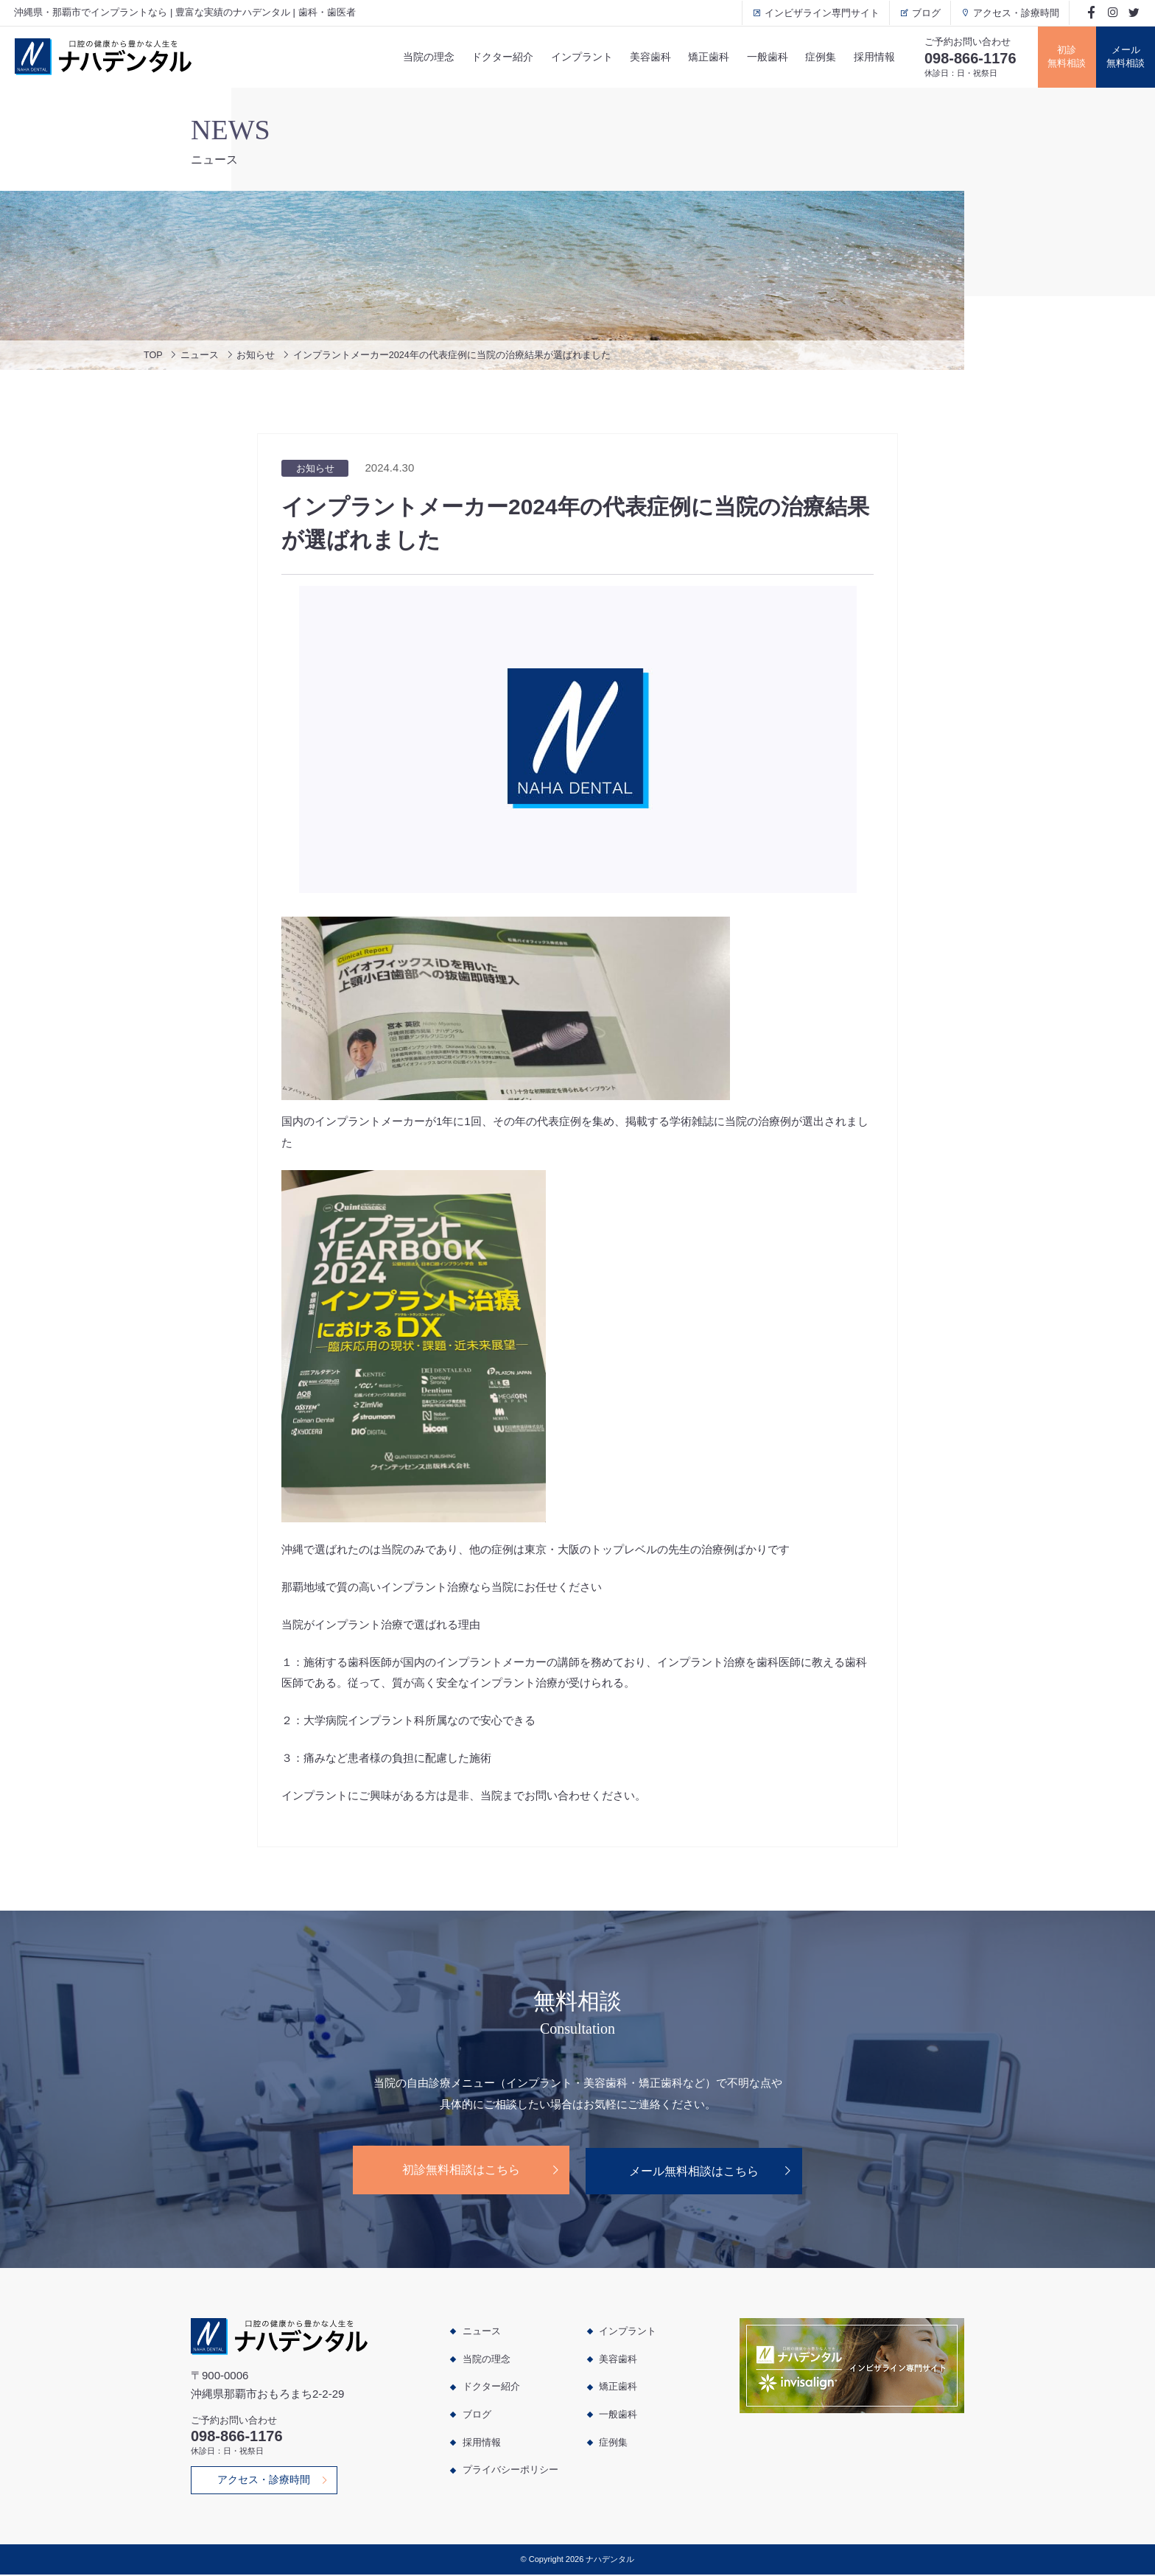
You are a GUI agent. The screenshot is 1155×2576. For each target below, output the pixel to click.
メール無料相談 (1125, 57)
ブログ (923, 12)
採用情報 (871, 57)
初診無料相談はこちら (459, 2170)
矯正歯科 (705, 57)
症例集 (817, 57)
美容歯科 (646, 57)
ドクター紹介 (497, 57)
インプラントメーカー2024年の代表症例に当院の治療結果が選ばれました (453, 355)
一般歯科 (763, 57)
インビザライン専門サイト (819, 12)
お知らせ (256, 355)
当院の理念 (423, 57)
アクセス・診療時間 (1013, 12)
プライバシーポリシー (510, 2469)
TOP (154, 355)
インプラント (577, 57)
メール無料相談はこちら (695, 2170)
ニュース (200, 355)
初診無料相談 (1066, 57)
